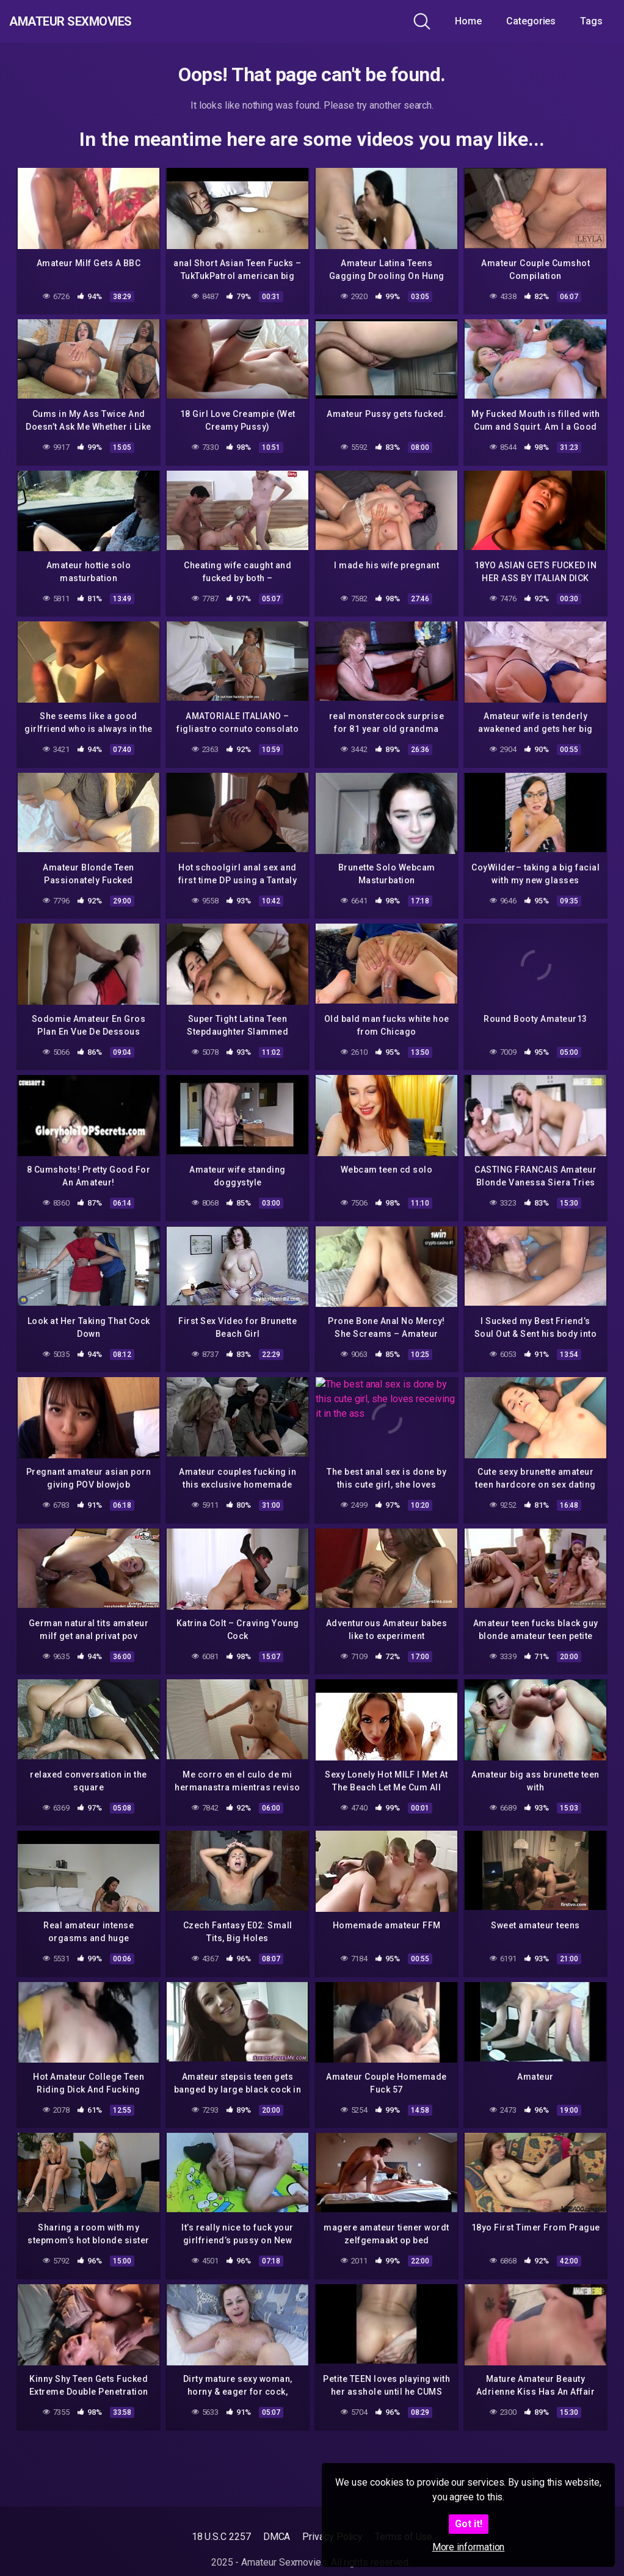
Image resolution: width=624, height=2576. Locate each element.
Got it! (468, 2524)
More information (468, 2547)
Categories (531, 21)
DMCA (277, 2536)
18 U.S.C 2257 (221, 2536)
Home (468, 21)
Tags (591, 21)
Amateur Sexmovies (96, 21)
